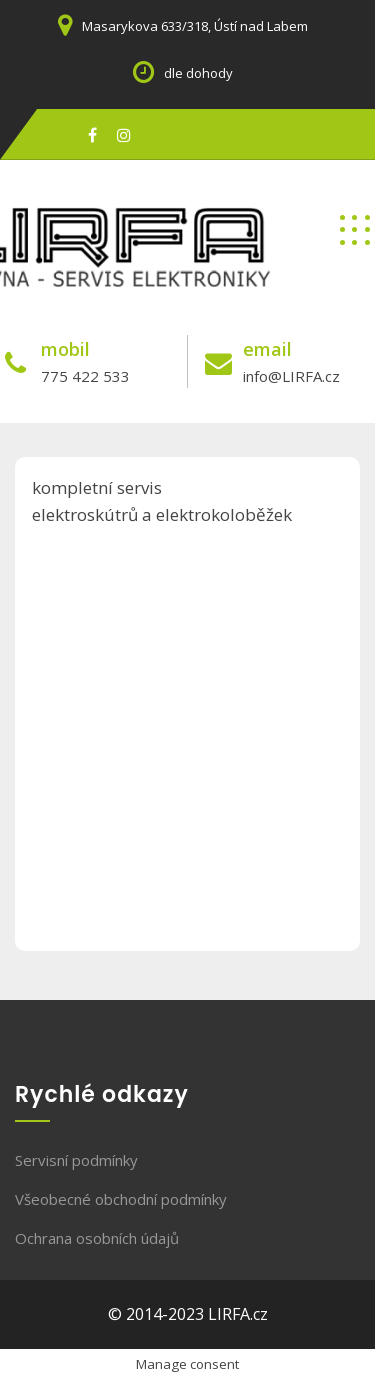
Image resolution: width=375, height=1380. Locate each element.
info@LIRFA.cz (291, 376)
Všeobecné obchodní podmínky (121, 1199)
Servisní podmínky (76, 1160)
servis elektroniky (76, 302)
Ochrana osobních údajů (97, 1238)
